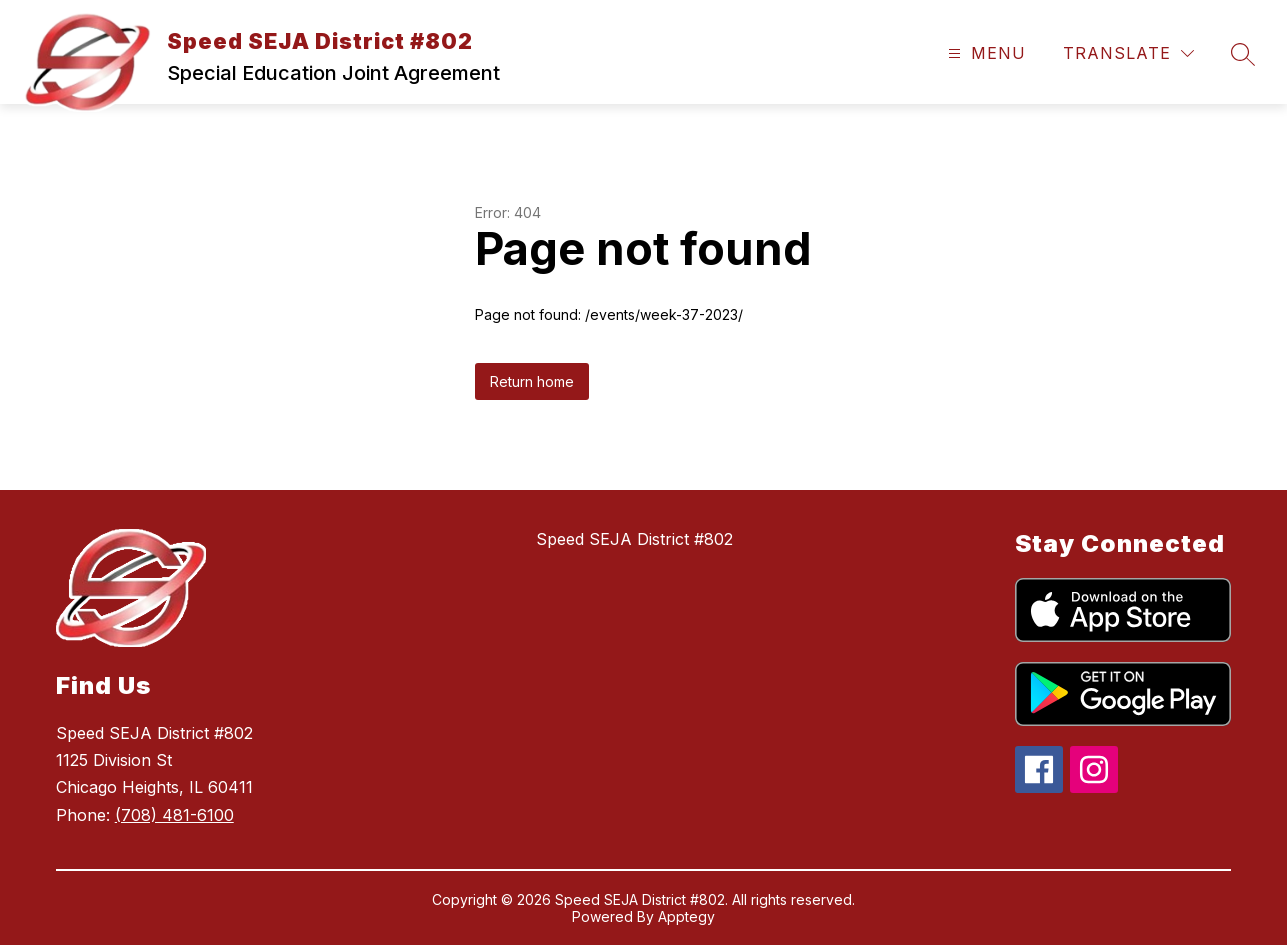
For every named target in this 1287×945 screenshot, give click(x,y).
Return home (532, 381)
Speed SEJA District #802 (634, 539)
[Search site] (1243, 54)
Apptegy (686, 916)
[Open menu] (984, 53)
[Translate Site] (1128, 53)
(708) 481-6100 (174, 815)
